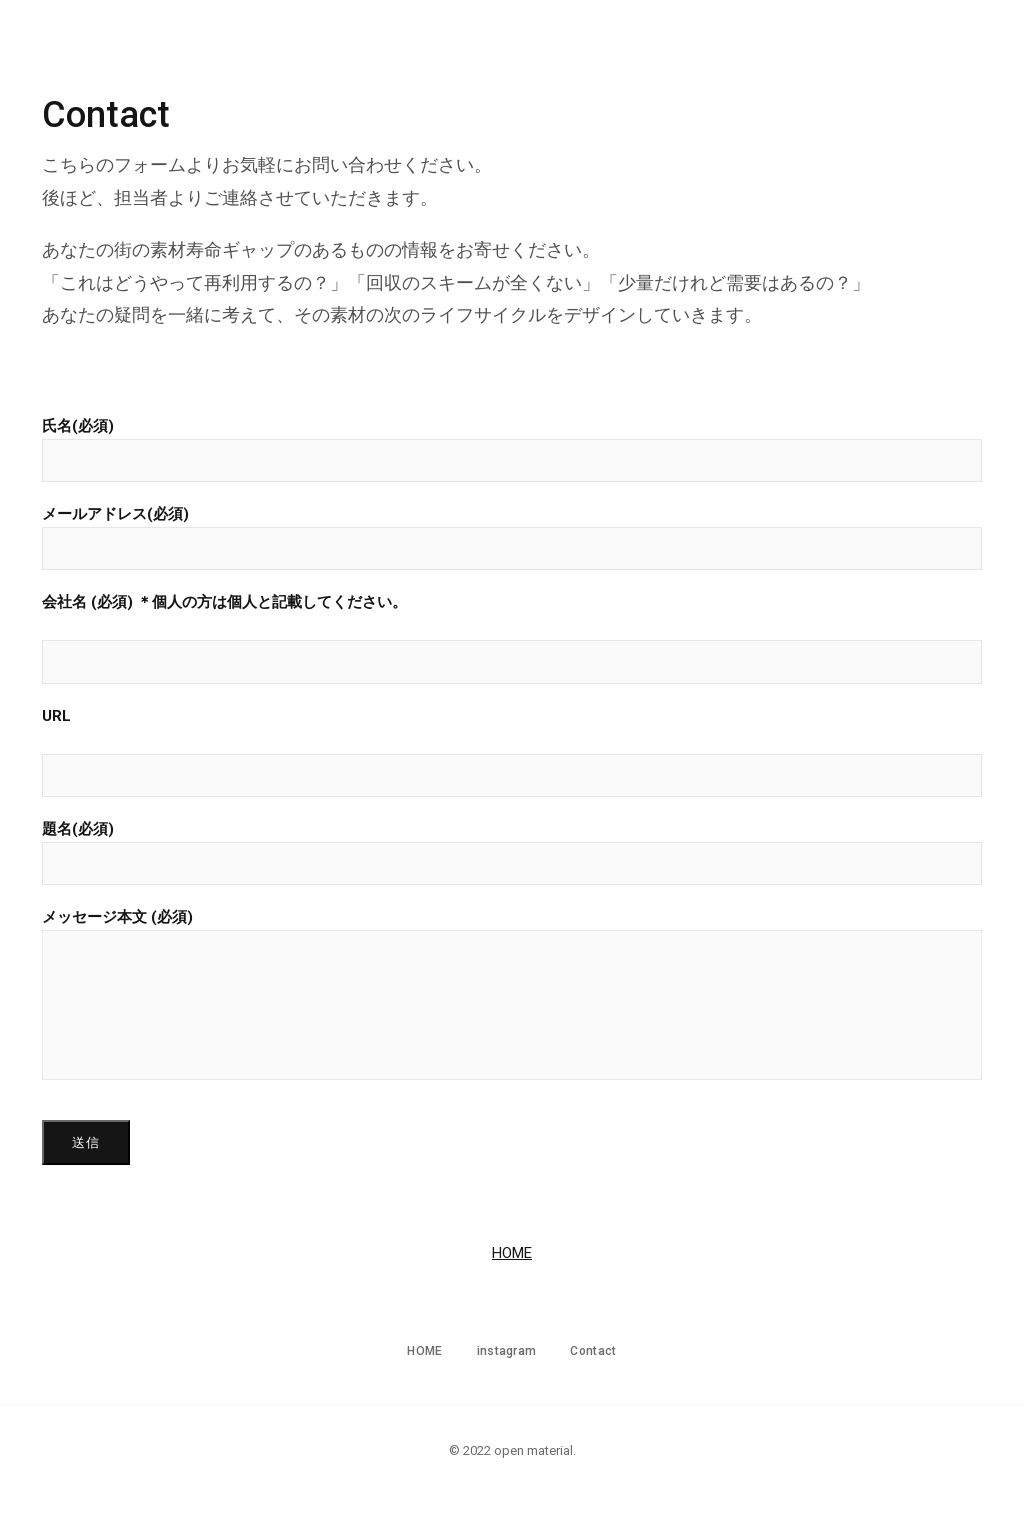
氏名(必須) (512, 449)
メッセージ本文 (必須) (512, 994)
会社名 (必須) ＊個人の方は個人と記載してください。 (512, 638)
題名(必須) (512, 852)
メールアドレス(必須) (512, 537)
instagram (870, 56)
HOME (771, 56)
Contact (980, 56)
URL (512, 752)
